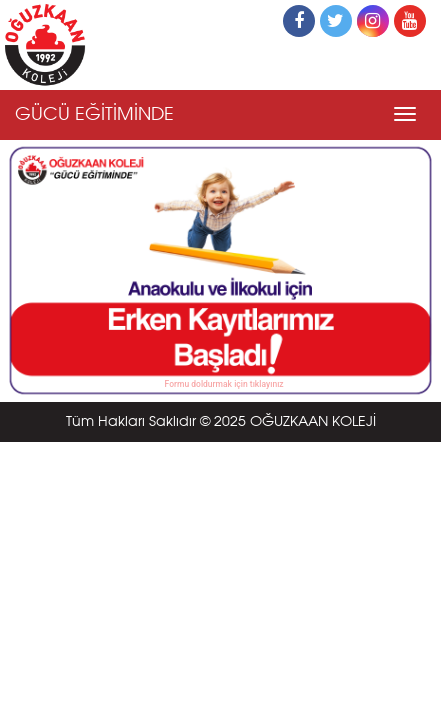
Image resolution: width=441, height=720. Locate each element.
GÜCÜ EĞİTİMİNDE (94, 115)
